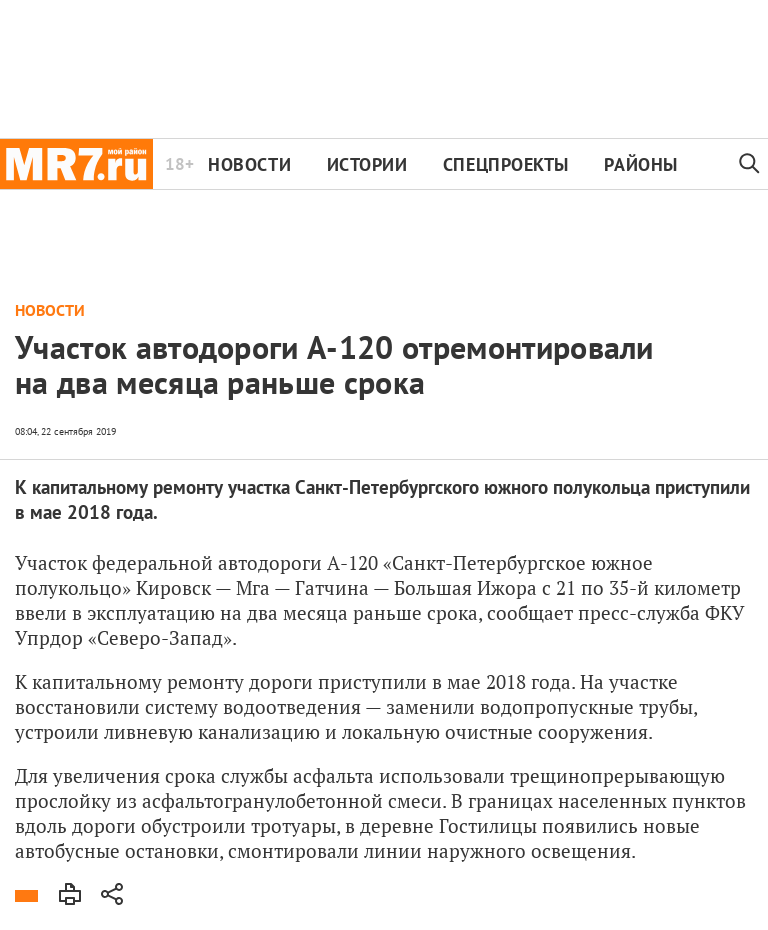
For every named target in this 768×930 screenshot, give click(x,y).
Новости (249, 164)
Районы (640, 164)
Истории (367, 164)
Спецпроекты (506, 164)
